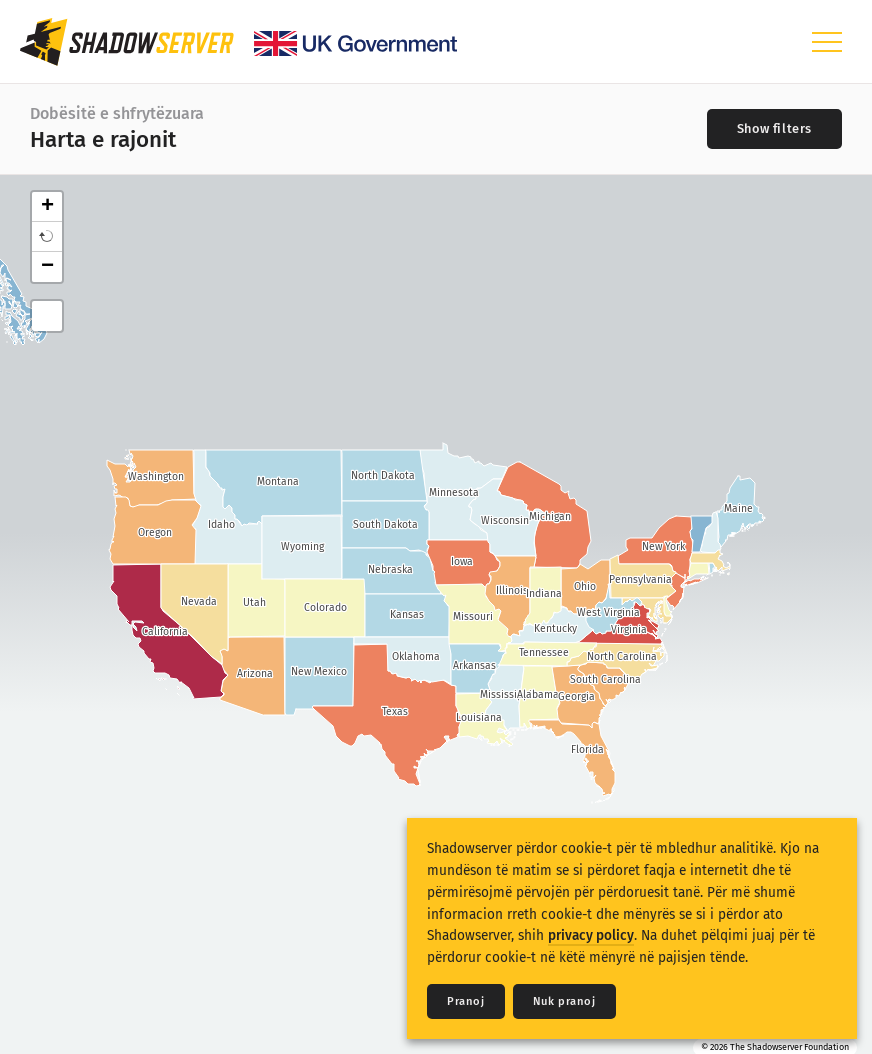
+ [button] (47, 207)
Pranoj (466, 1001)
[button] (47, 237)
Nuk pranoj (564, 1001)
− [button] (47, 267)
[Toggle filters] (774, 129)
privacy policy (591, 935)
